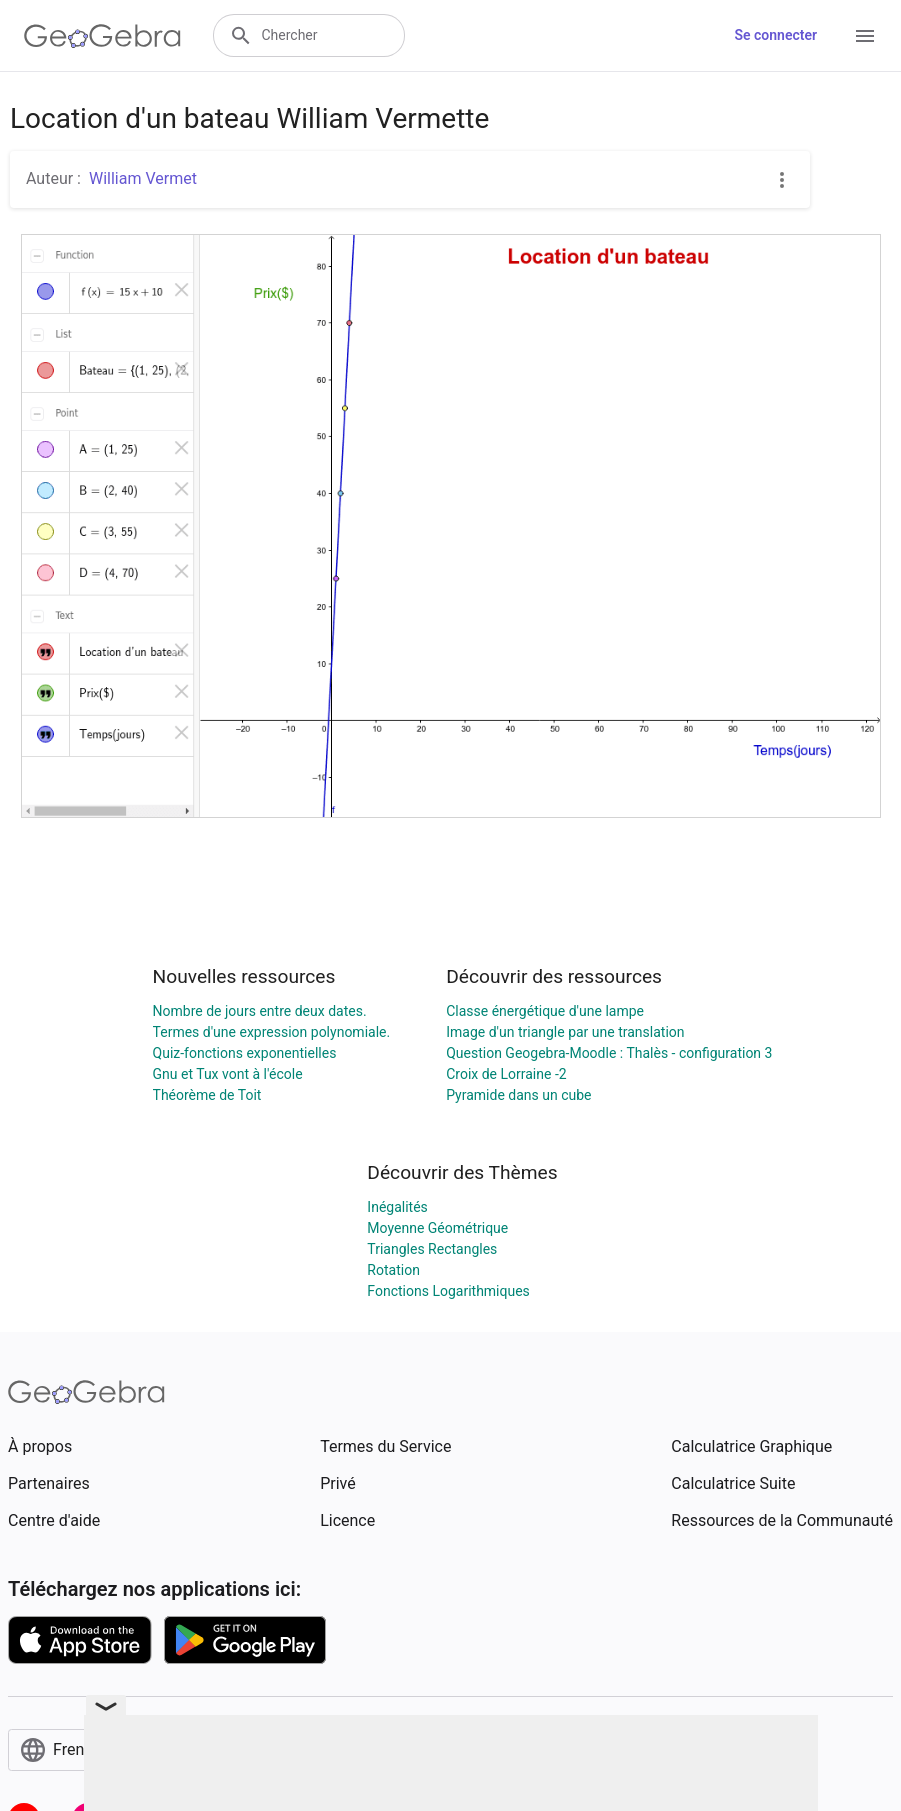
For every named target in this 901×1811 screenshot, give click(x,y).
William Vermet (143, 178)
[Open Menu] (865, 36)
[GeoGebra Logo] (102, 36)
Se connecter (775, 35)
